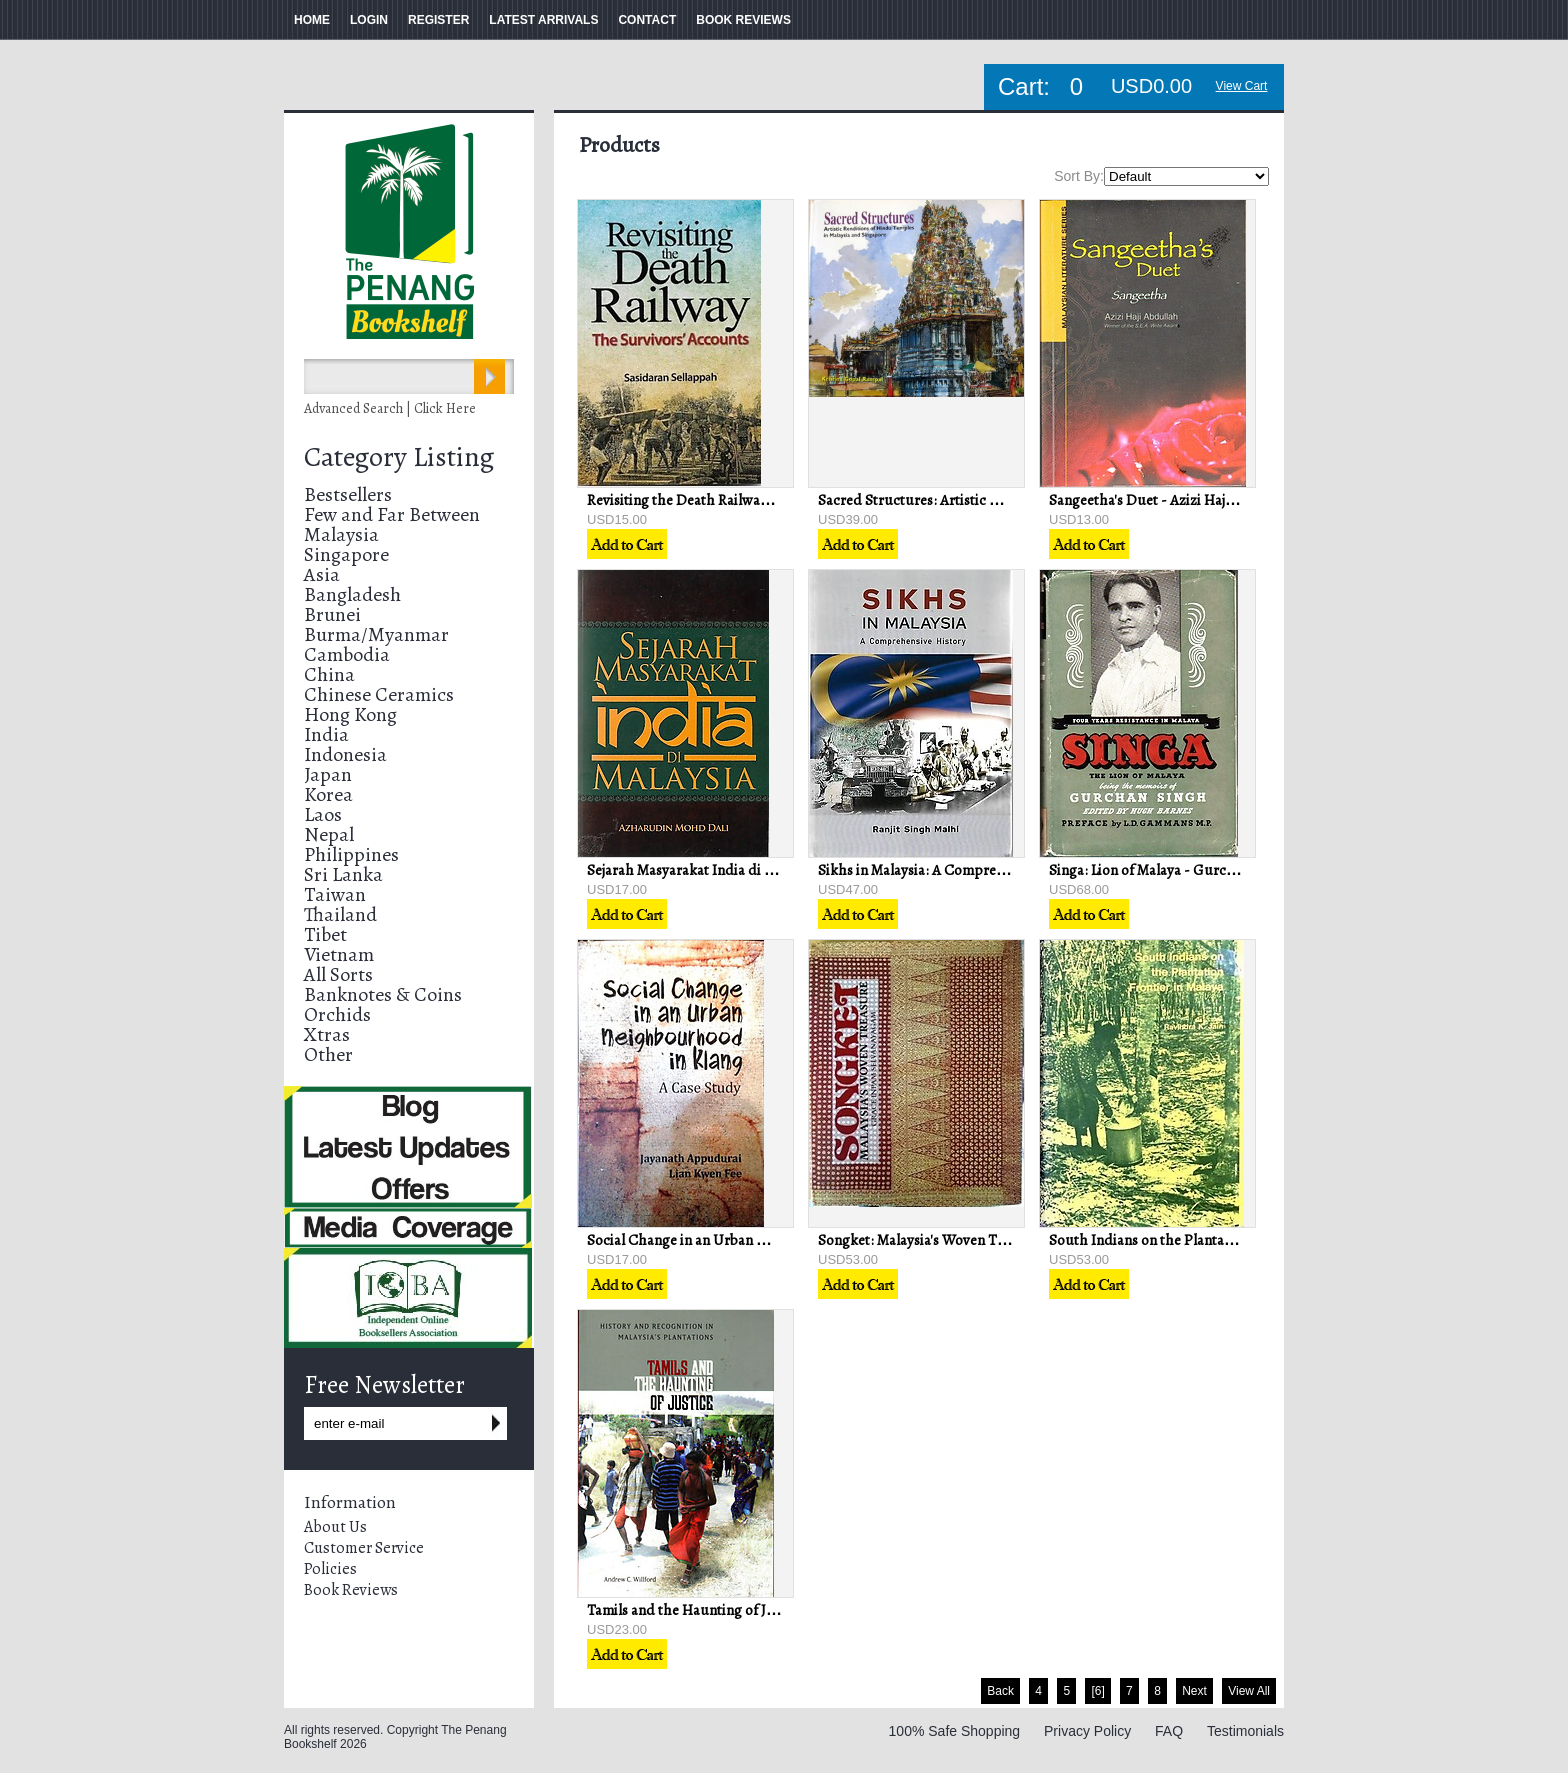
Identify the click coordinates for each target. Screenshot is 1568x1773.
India (326, 734)
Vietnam (339, 954)
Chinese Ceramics (379, 694)
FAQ (1169, 1731)
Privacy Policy (1087, 1731)
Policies (330, 1569)
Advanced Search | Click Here (390, 408)
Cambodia (347, 654)
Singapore (346, 554)
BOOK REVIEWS (743, 20)
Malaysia (341, 534)
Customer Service (364, 1548)
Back (1000, 1691)
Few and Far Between (392, 514)
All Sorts (338, 974)
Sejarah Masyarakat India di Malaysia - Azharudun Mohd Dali (780, 870)
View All (1249, 1691)
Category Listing (399, 457)
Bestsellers (348, 494)
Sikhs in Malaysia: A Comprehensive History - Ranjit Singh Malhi (1019, 870)
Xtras (327, 1034)
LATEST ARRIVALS (543, 20)
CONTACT (647, 20)
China (329, 674)
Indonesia (345, 754)
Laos (323, 814)
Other (328, 1054)
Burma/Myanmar (376, 634)
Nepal (329, 834)
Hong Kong (350, 714)
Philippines (351, 854)
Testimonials (1245, 1731)
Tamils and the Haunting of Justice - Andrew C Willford (761, 1610)
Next (1194, 1691)
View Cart (1242, 86)
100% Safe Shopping (955, 1731)
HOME (312, 20)
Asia (322, 574)
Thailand (340, 914)
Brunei (332, 614)
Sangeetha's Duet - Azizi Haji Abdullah (1170, 500)
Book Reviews (351, 1590)
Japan (328, 774)
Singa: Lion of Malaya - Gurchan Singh (1169, 870)
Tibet (325, 934)
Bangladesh (352, 594)
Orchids (337, 1014)
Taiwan (335, 894)
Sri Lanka (343, 874)
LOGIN (369, 20)
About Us (335, 1527)
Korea (328, 794)
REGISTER (438, 20)
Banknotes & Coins (383, 994)
